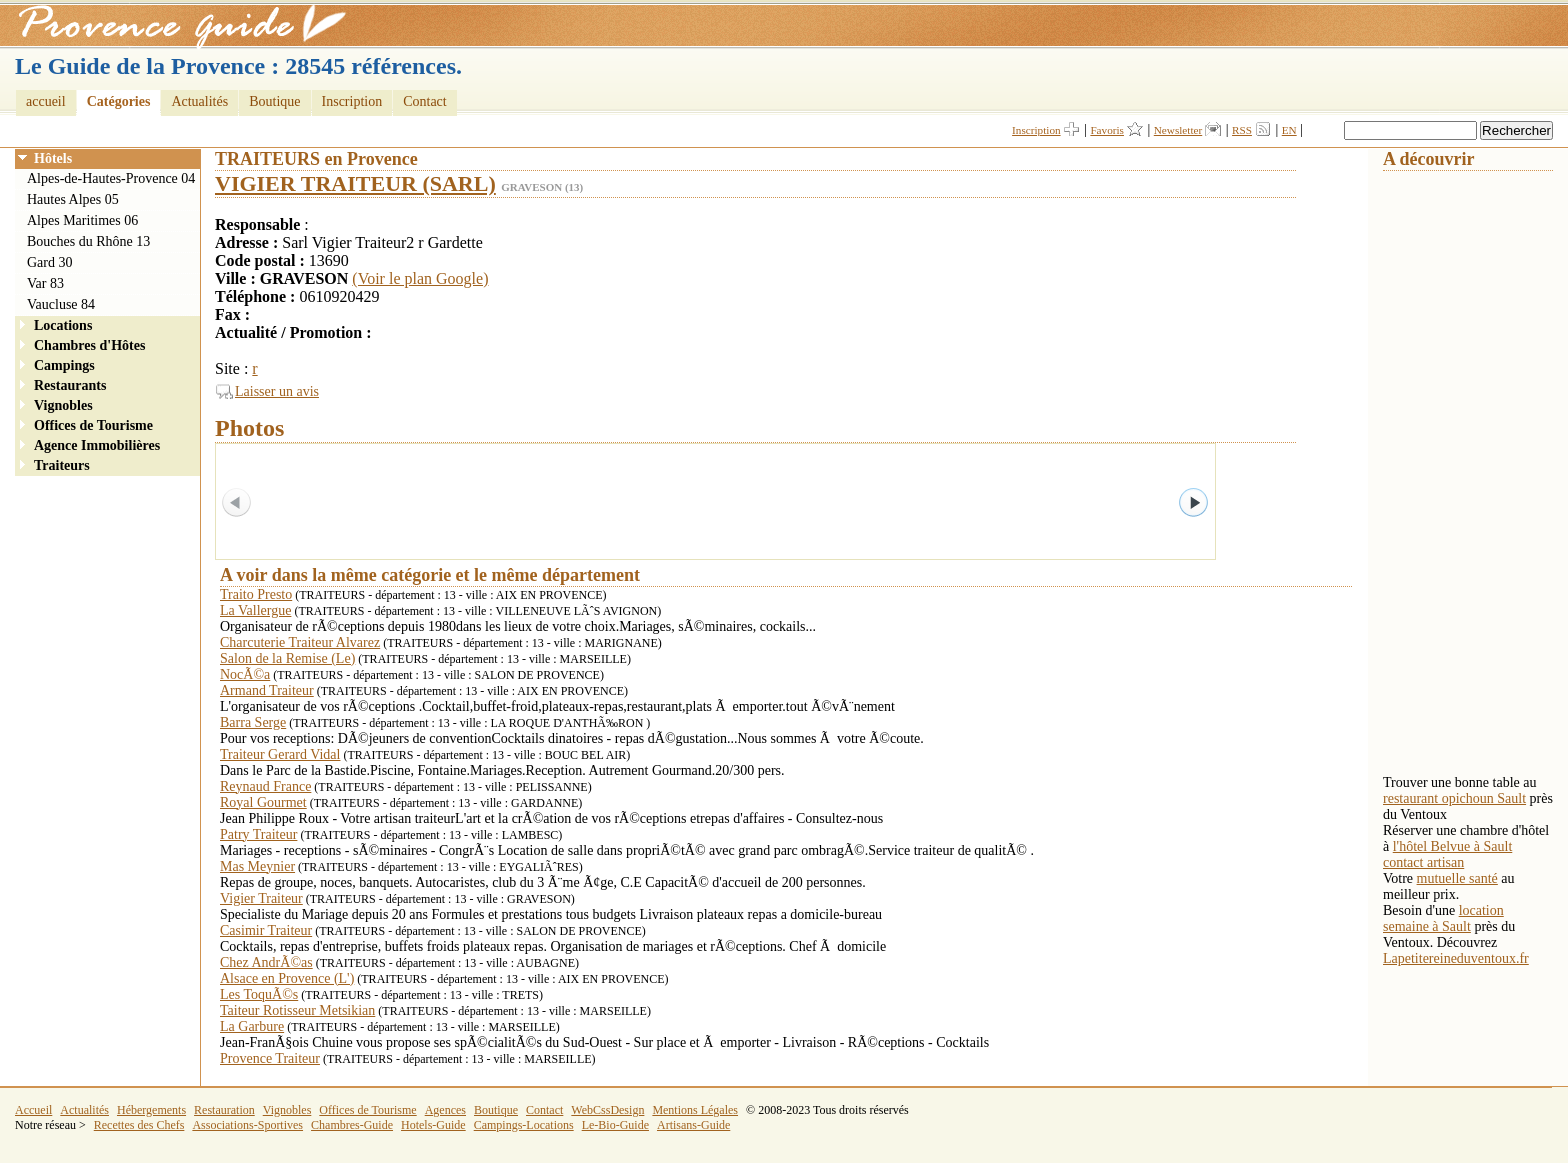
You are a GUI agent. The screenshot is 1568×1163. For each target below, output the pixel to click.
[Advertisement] (1463, 471)
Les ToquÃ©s (259, 994)
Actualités (199, 101)
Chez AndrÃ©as (266, 962)
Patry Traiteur (258, 834)
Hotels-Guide (433, 1125)
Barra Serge (253, 722)
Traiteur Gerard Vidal (280, 754)
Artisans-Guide (693, 1125)
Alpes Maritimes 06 (82, 220)
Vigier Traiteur (261, 898)
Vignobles (63, 405)
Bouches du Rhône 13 (88, 241)
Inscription (352, 101)
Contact (425, 101)
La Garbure (252, 1026)
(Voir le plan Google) (420, 278)
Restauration (224, 1110)
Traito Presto (256, 594)
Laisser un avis (277, 391)
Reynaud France (265, 786)
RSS (1242, 130)
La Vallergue (255, 610)
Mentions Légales (695, 1110)
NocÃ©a (245, 674)
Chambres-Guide (352, 1125)
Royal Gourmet (263, 802)
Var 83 (45, 283)
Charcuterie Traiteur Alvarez (300, 642)
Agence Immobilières (97, 445)
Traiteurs (62, 465)
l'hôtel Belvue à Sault (1453, 846)
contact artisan (1423, 862)
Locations (63, 325)
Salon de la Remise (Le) (287, 658)
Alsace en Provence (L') (287, 978)
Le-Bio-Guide (615, 1125)
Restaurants (70, 385)
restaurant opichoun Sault (1454, 798)
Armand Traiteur (267, 690)
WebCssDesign (607, 1110)
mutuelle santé (1457, 878)
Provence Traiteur (270, 1058)
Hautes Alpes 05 (73, 199)
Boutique (274, 101)
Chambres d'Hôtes (89, 345)
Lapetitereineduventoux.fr (1456, 958)
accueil (46, 101)
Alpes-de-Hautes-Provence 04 (111, 178)
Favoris (1107, 130)
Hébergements (151, 1110)
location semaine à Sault (1443, 918)
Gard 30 (50, 262)
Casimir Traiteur (266, 930)
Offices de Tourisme (93, 425)
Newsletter (1178, 130)
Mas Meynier (257, 866)
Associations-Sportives (247, 1125)
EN (1289, 130)
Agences (445, 1110)
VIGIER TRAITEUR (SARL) (355, 183)
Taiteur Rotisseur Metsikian (297, 1010)
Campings (64, 365)
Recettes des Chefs (139, 1125)
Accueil (33, 1110)
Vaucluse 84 (61, 304)
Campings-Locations (524, 1125)
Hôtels (53, 158)
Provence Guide (175, 25)
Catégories (119, 101)
